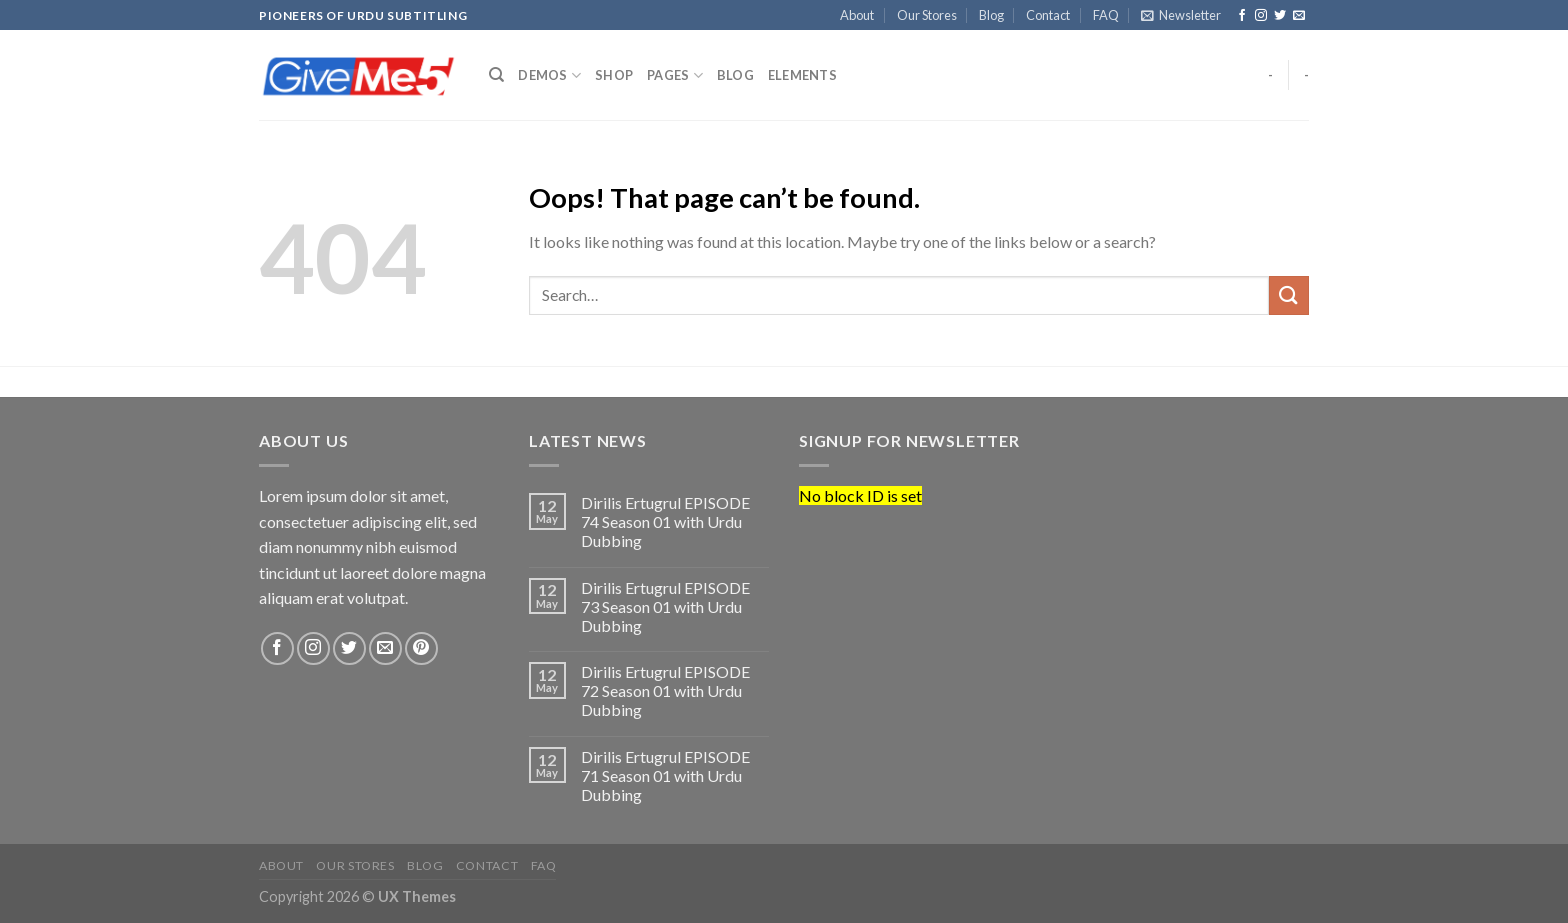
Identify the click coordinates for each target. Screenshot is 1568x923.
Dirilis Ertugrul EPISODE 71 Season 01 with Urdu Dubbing (665, 775)
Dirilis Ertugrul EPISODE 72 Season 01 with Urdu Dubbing (665, 690)
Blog (991, 15)
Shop (614, 75)
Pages (675, 75)
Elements (802, 75)
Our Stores (927, 15)
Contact (1048, 15)
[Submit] (1289, 295)
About (857, 15)
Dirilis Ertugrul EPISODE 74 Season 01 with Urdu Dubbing (665, 521)
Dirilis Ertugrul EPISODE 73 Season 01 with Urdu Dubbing (665, 606)
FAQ (1106, 15)
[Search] (496, 75)
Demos (549, 75)
